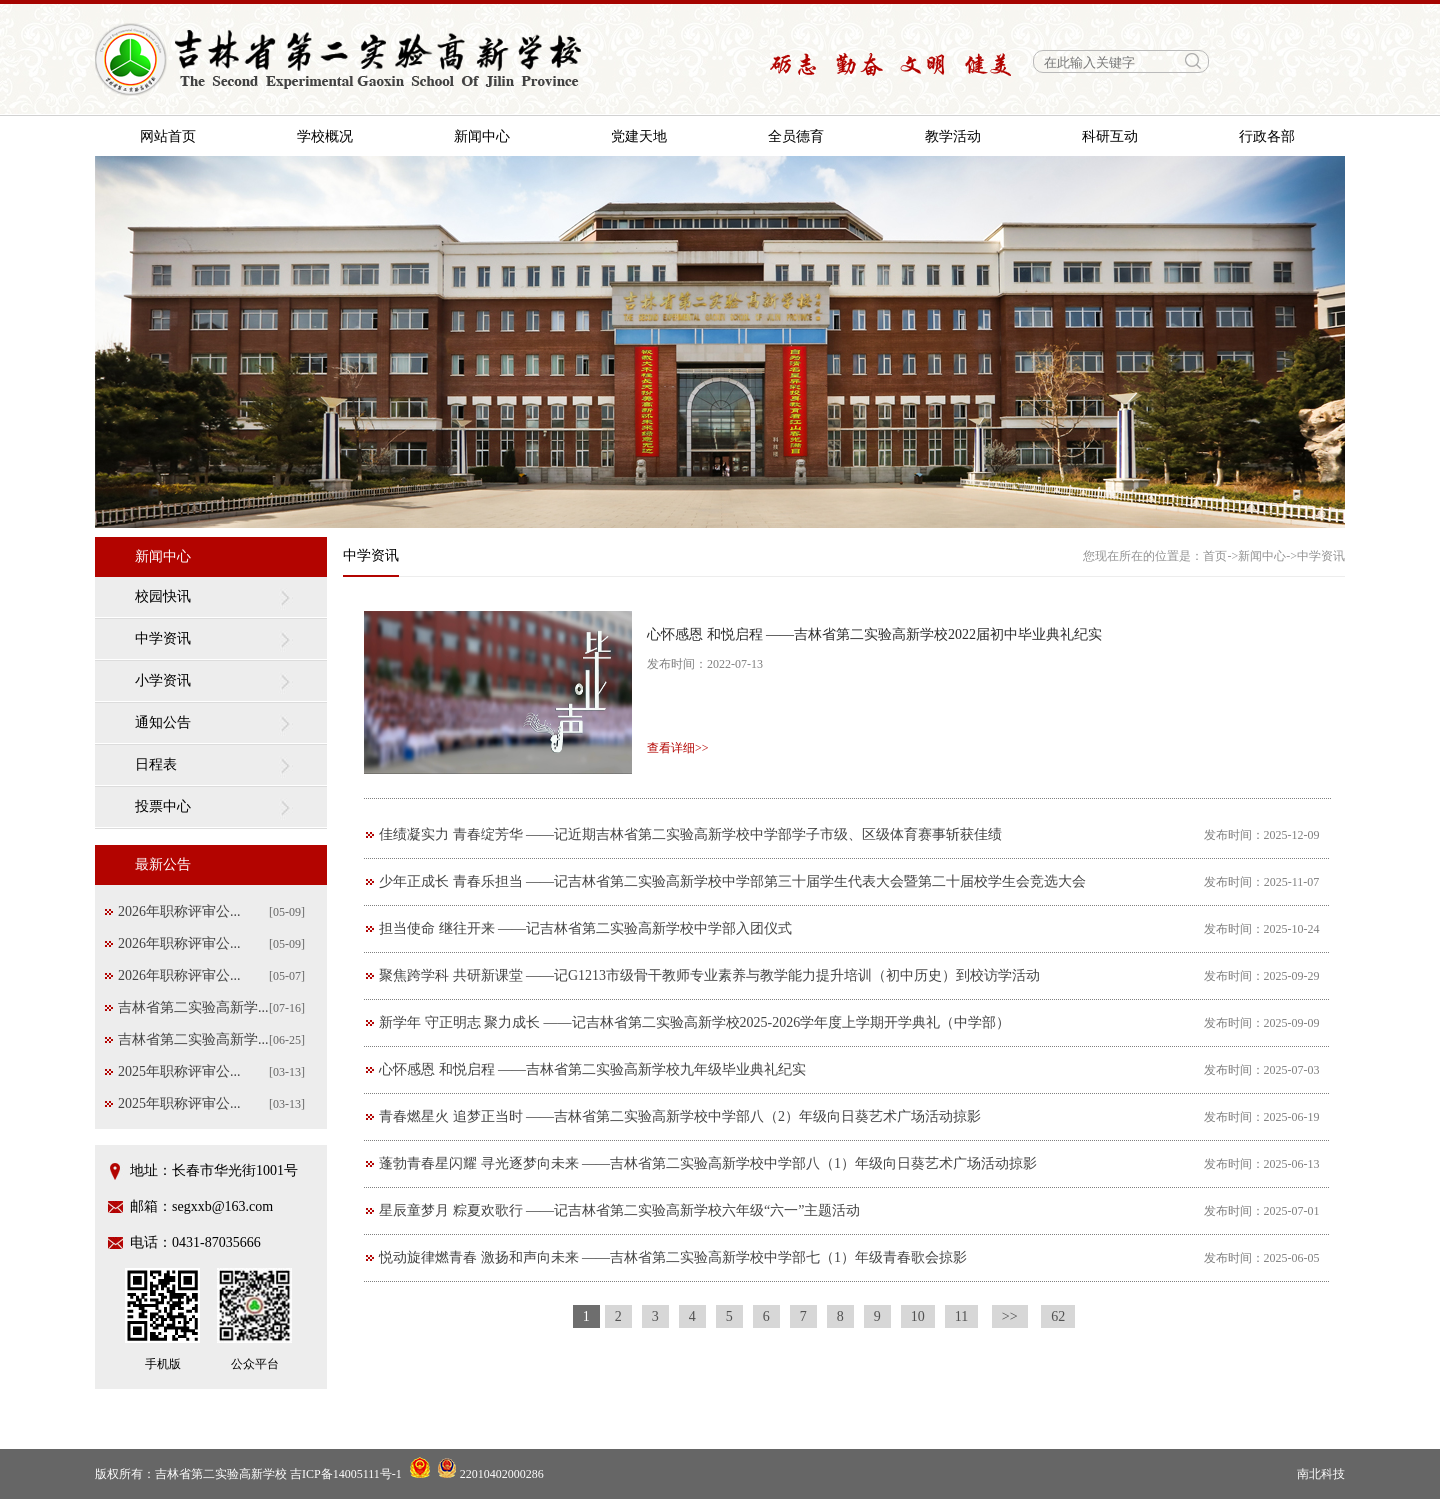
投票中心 (163, 806)
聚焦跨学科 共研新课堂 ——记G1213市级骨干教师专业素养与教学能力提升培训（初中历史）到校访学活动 (709, 975)
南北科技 (1321, 1474)
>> (1010, 1316)
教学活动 (953, 136)
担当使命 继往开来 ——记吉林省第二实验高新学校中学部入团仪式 (585, 928)
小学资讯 (163, 680)
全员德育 (796, 136)
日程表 (156, 764)
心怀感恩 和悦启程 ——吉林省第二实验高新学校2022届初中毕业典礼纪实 (874, 634)
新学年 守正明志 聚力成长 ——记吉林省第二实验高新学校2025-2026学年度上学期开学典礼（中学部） (694, 1022)
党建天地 (639, 136)
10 (918, 1316)
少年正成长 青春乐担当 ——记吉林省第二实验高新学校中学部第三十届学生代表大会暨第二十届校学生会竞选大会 (732, 881)
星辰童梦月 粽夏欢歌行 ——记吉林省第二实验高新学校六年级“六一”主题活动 (619, 1210)
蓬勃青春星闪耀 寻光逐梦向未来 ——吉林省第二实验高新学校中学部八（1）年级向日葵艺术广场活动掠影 (708, 1163)
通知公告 (163, 722)
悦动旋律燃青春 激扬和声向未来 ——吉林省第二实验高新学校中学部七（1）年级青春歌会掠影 (673, 1257)
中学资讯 (163, 638)
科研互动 (1110, 136)
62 (1058, 1316)
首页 (1215, 556)
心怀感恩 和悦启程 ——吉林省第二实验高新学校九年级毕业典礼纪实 (592, 1069)
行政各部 (1267, 136)
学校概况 (325, 136)
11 (961, 1316)
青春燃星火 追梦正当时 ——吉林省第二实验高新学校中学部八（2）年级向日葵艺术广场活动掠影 (680, 1116)
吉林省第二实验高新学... (193, 1007)
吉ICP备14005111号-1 (346, 1474)
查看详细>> (678, 748)
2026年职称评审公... (179, 911)
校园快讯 (163, 596)
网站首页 (168, 136)
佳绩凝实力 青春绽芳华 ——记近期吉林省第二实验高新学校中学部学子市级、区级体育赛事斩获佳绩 (690, 834)
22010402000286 (490, 1474)
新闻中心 (482, 136)
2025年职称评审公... (179, 1071)
